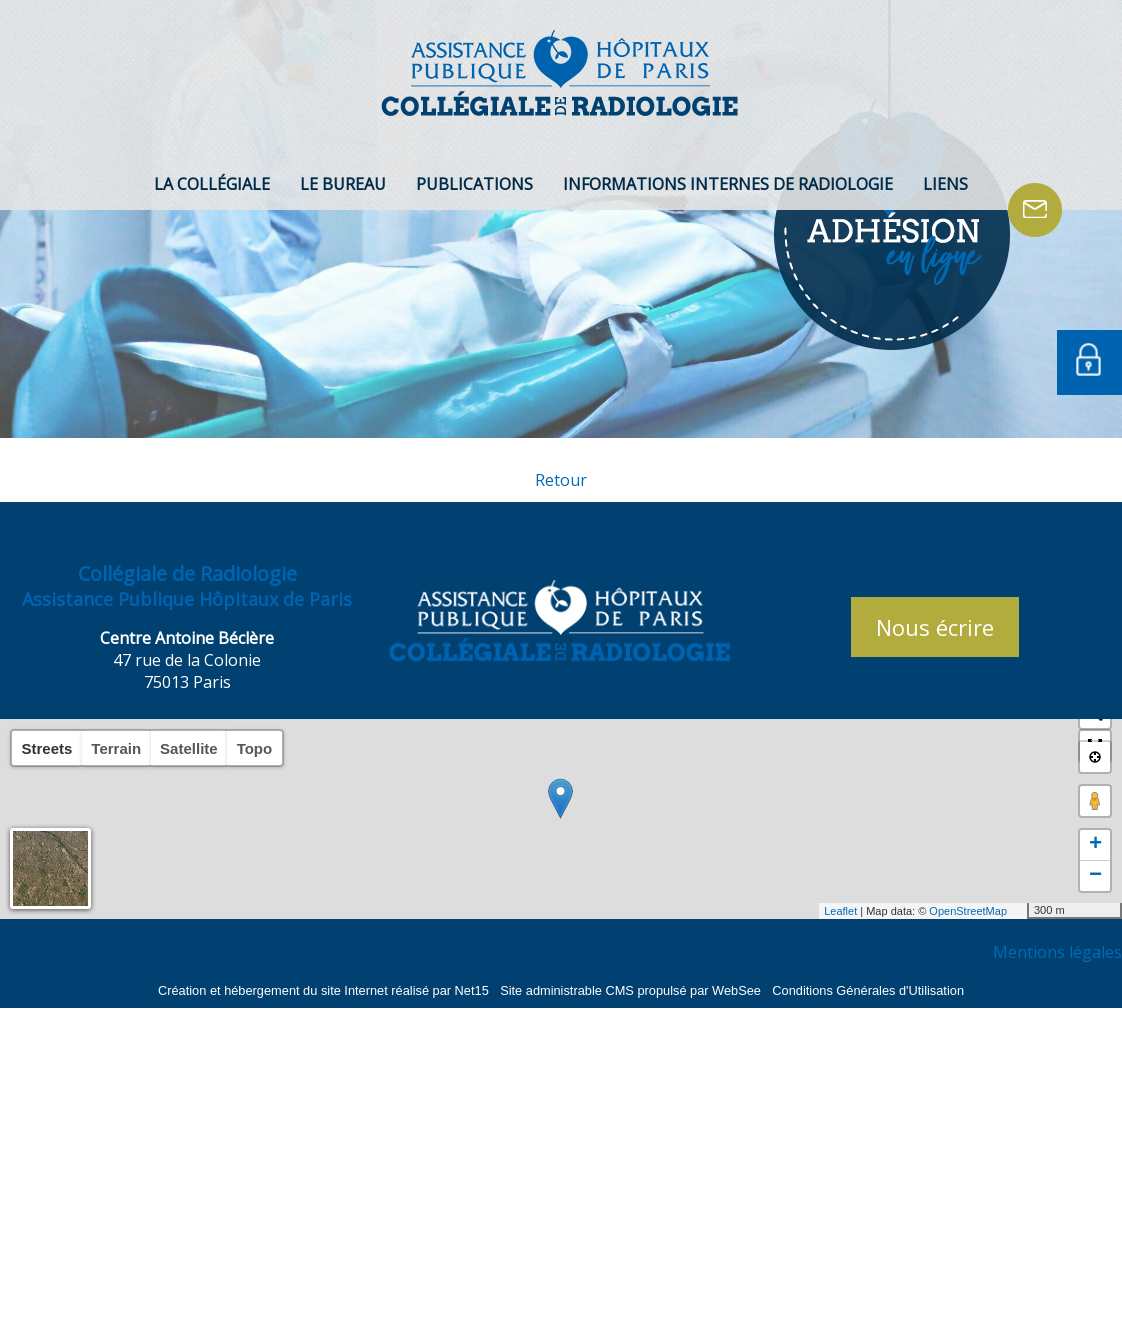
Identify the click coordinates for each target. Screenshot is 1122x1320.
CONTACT (1035, 210)
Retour (561, 480)
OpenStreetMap (968, 911)
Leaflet (840, 911)
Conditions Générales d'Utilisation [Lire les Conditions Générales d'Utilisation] (868, 990)
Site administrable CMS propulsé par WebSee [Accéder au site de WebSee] (630, 990)
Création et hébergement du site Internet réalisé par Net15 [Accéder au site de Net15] (323, 990)
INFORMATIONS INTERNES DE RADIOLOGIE (728, 184)
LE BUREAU (343, 184)
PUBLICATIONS (474, 184)
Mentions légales (1057, 952)
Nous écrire (935, 627)
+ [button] (1095, 845)
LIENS (945, 184)
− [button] (1095, 876)
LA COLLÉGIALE (212, 184)
